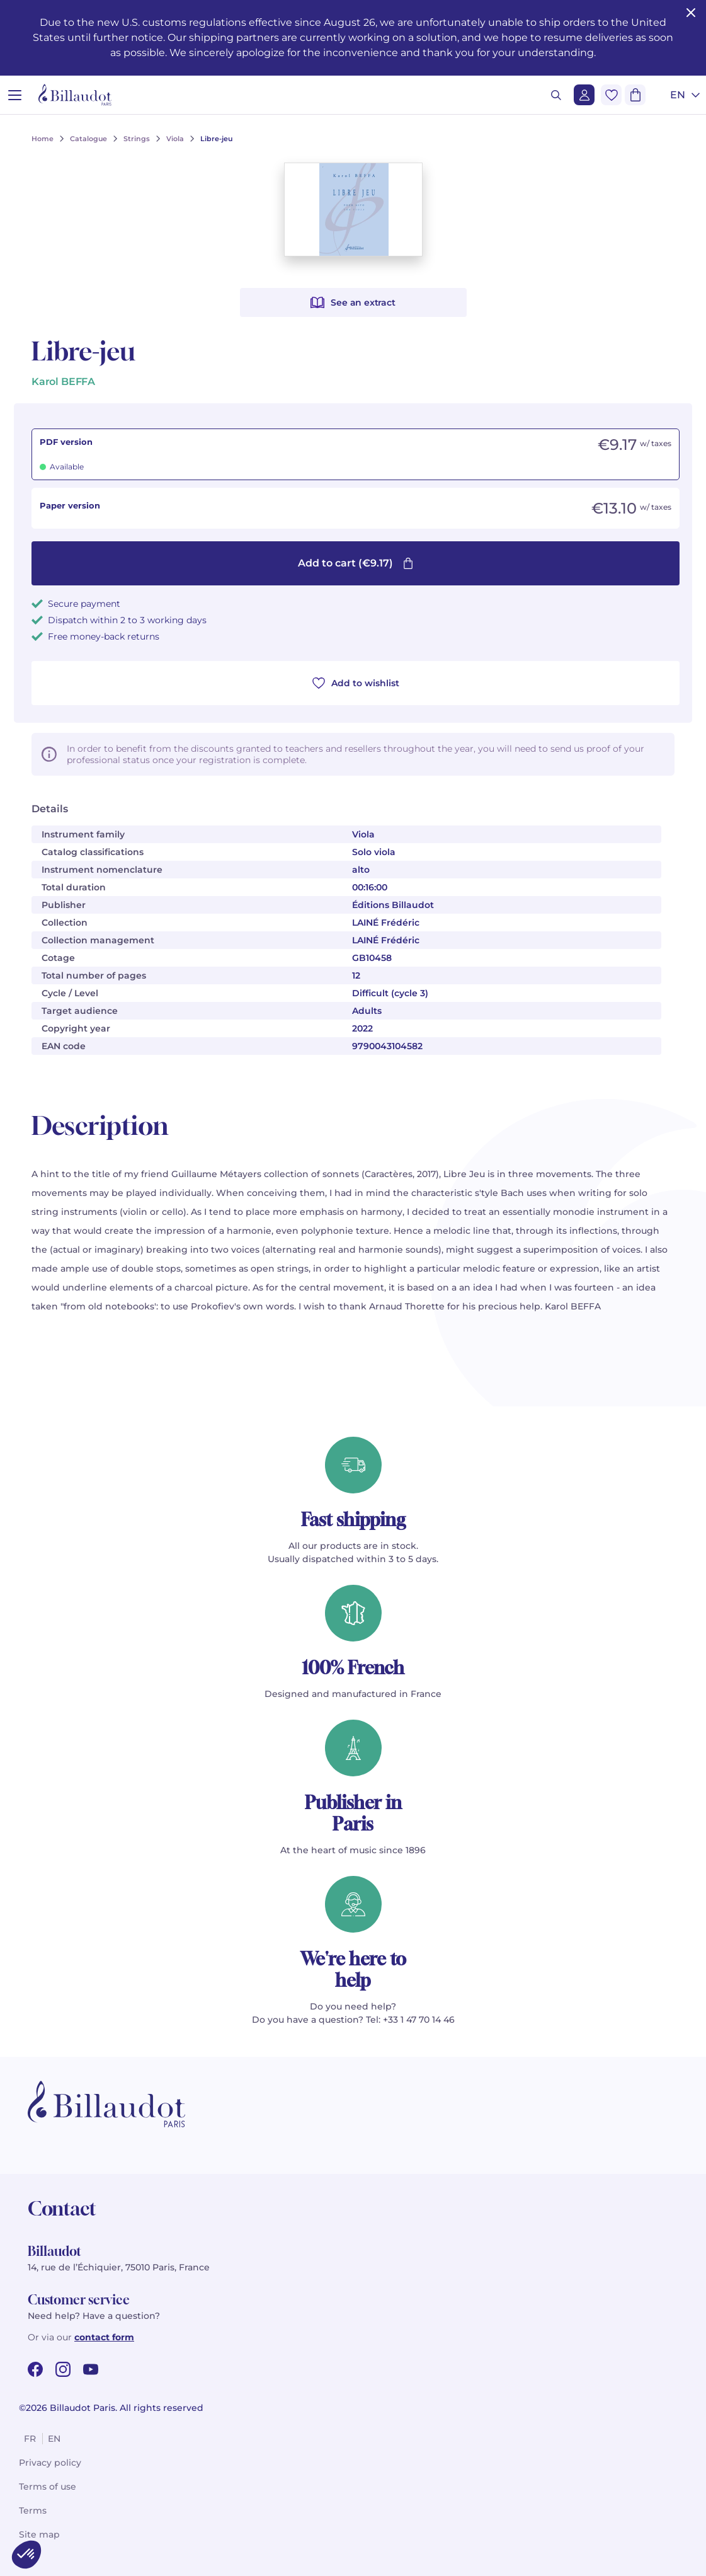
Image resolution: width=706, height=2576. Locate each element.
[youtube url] (90, 2369)
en (54, 2438)
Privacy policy (50, 2462)
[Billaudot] (74, 95)
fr (30, 2438)
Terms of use (47, 2486)
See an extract (352, 302)
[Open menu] (14, 95)
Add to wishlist (355, 683)
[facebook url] (35, 2369)
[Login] (584, 94)
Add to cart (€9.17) (356, 563)
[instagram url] (63, 2369)
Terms (33, 2510)
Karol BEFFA (63, 382)
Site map (39, 2534)
